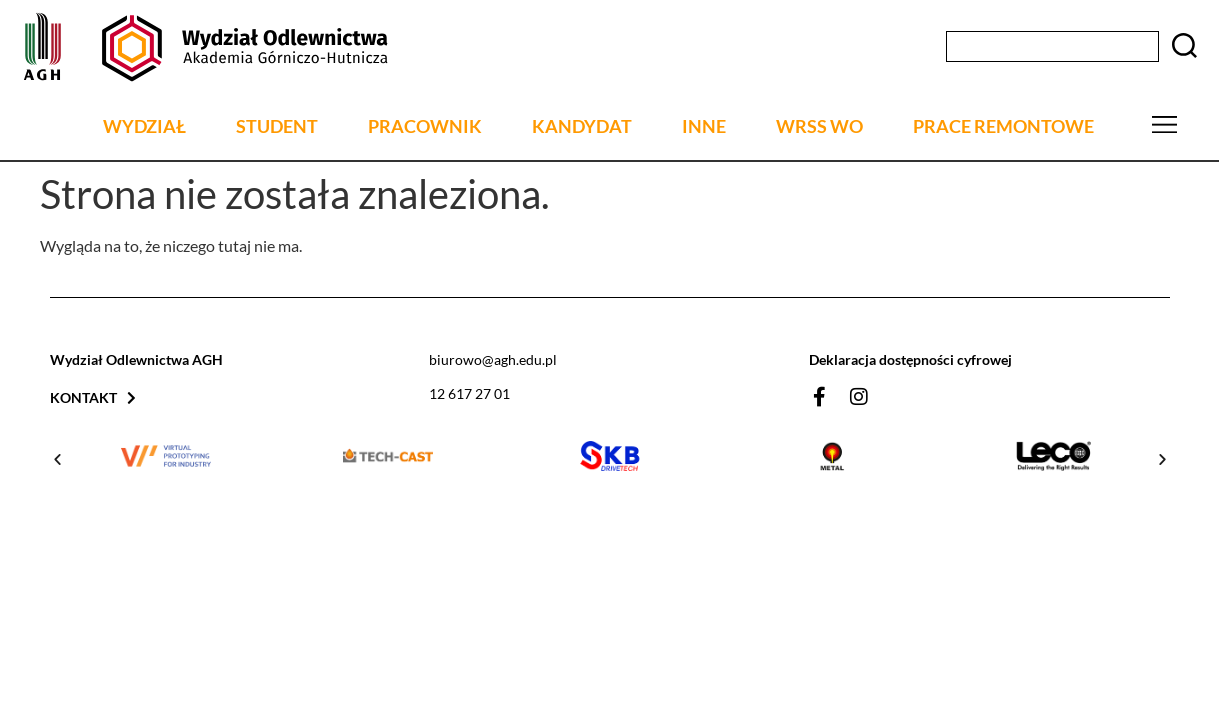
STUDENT (277, 126)
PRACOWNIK (425, 126)
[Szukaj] (1184, 47)
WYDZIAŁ (144, 126)
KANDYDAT (582, 126)
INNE (704, 126)
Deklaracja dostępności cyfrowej (910, 359)
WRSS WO (819, 126)
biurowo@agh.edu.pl (493, 359)
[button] (57, 459)
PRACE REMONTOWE (1003, 126)
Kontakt (93, 397)
